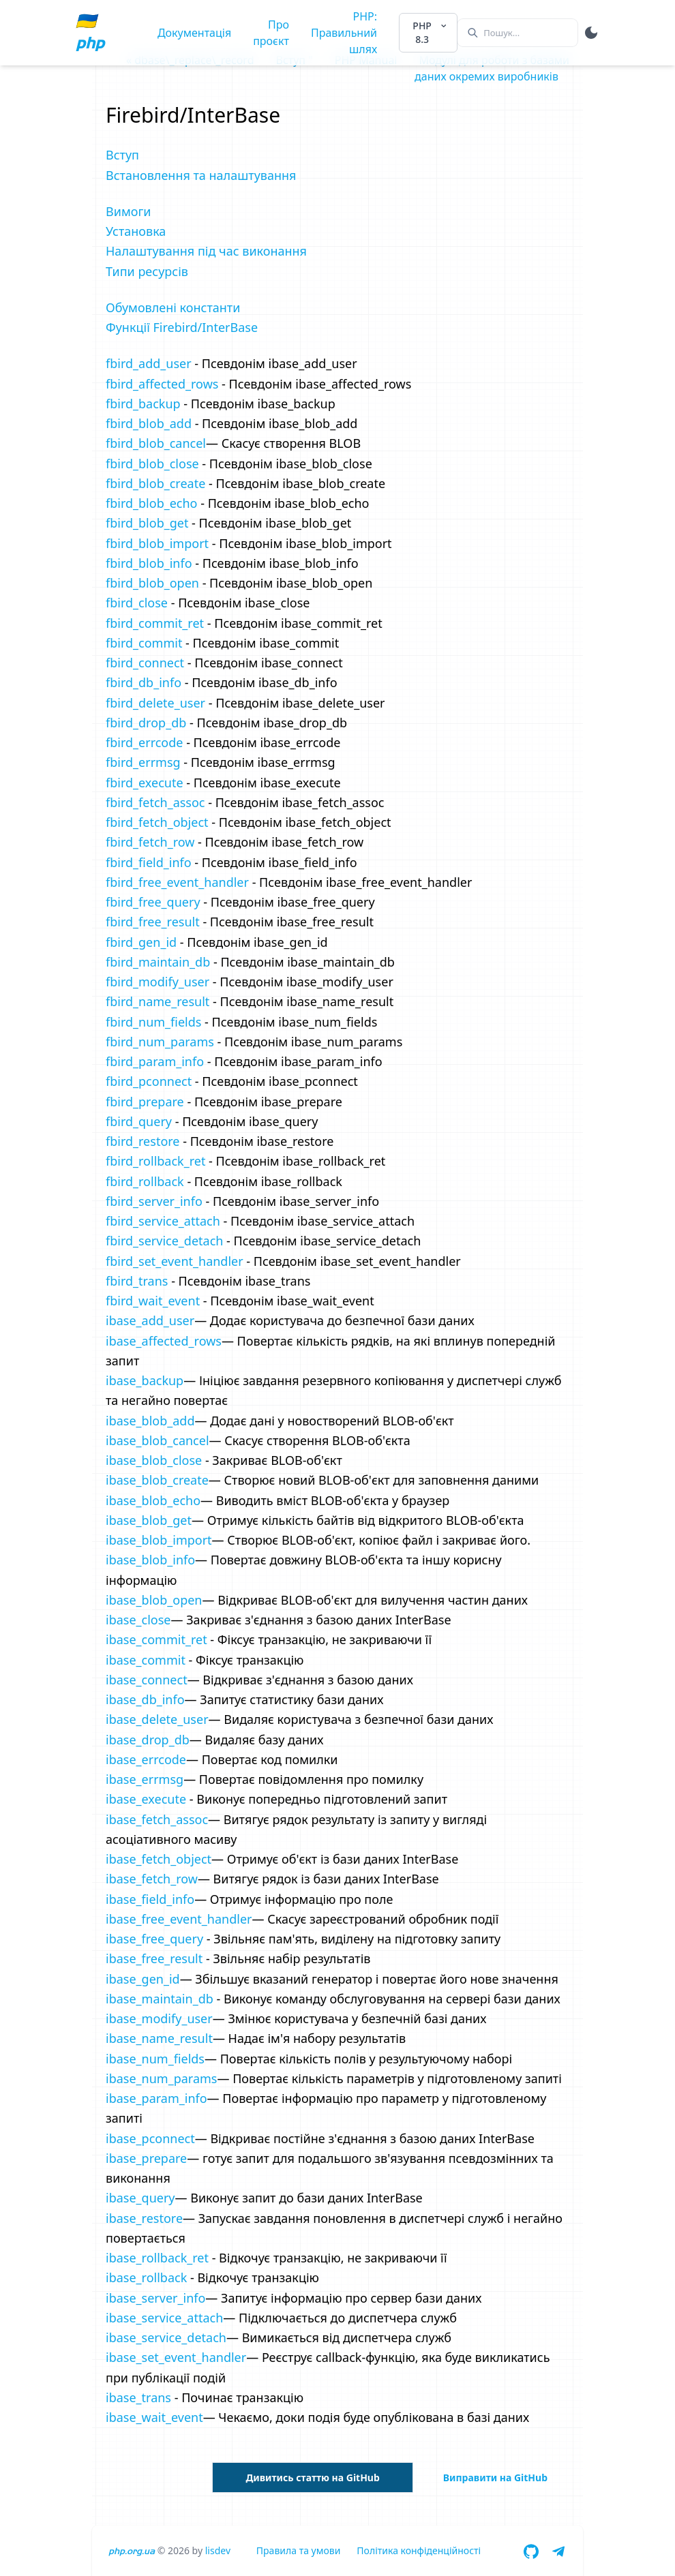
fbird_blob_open (152, 583)
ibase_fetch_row (152, 1878)
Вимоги (128, 211)
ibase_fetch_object (158, 1859)
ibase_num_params (161, 2078)
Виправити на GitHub (495, 2477)
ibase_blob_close (154, 1460)
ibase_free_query (154, 1938)
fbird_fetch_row (150, 842)
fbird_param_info (155, 1061)
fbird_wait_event (153, 1300)
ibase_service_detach (166, 2337)
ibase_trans (138, 2397)
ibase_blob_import (159, 1540)
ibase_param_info (156, 2098)
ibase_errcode (146, 1759)
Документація (194, 32)
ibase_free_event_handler (179, 1919)
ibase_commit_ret (156, 1639)
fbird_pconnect (149, 1081)
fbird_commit (144, 643)
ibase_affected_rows (164, 1341)
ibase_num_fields (155, 2058)
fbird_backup (143, 403)
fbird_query (139, 1121)
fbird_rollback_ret (155, 1161)
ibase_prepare (146, 2158)
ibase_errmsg (144, 1779)
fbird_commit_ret (155, 623)
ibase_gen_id (143, 1979)
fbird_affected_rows (162, 384)
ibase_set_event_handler (176, 2357)
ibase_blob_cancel (157, 1440)
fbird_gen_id (141, 942)
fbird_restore (143, 1141)
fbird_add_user (149, 363)
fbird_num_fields (153, 1022)
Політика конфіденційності (419, 2550)
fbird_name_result (157, 1001)
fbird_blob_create (155, 483)
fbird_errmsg (143, 762)
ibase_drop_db (148, 1739)
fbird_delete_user (155, 703)
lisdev (217, 2550)
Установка (136, 231)
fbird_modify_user (157, 981)
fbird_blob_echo (152, 503)
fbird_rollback (145, 1181)
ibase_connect (147, 1679)
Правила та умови (298, 2550)
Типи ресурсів (147, 271)
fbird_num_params (160, 1041)
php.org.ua (131, 2551)
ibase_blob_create (157, 1480)
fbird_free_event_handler (177, 882)
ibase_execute (146, 1799)
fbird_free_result (153, 921)
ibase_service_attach (164, 2317)
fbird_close (137, 602)
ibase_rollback (146, 2277)
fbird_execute (144, 782)
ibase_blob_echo (153, 1500)
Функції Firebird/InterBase (182, 327)
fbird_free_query (153, 902)
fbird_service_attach (163, 1221)
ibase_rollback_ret (157, 2257)
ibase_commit (145, 1660)
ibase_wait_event (154, 2417)
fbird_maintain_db (158, 962)
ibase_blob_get (149, 1520)
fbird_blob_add (149, 423)
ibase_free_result (154, 1958)
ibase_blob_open (154, 1600)
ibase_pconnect (150, 2138)
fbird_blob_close (152, 463)
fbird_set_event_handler (174, 1261)
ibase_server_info (155, 2298)
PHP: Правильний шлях (344, 33)
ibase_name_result (159, 2038)
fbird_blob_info (149, 563)
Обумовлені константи (173, 307)
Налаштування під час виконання (206, 251)
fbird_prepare (145, 1101)
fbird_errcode (144, 742)
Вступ (122, 155)
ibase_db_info (145, 1699)
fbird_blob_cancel (156, 443)
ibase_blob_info (150, 1559)
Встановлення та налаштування (201, 175)
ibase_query (140, 2197)
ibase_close (138, 1619)
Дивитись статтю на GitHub (312, 2477)
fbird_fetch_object (157, 822)
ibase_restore (144, 2218)
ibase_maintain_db (159, 1998)
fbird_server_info (154, 1201)
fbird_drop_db (146, 722)
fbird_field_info (149, 862)
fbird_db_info (143, 682)
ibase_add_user (150, 1320)
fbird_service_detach (164, 1240)
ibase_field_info (150, 1899)
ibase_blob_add (150, 1420)
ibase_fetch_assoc (157, 1819)
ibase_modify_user (159, 2018)
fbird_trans (137, 1281)
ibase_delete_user (157, 1719)
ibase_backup (144, 1380)
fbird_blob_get (147, 523)
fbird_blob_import (157, 543)
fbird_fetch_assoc (155, 802)
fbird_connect (145, 662)
